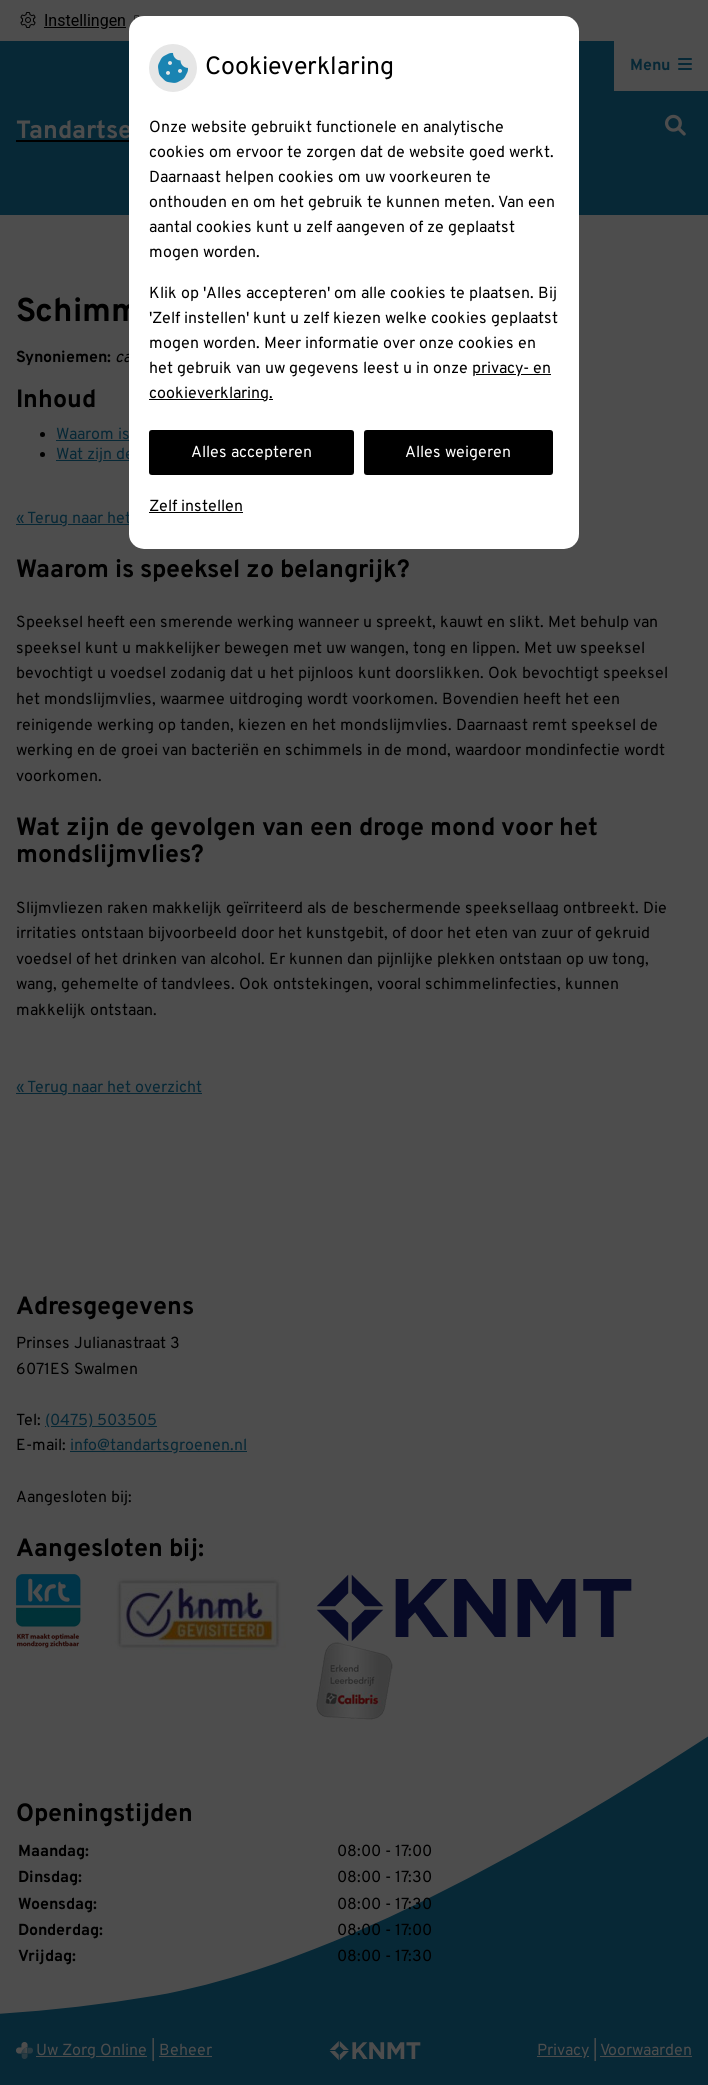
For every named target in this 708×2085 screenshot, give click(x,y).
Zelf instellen (196, 507)
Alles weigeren (458, 453)
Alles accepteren (251, 453)
